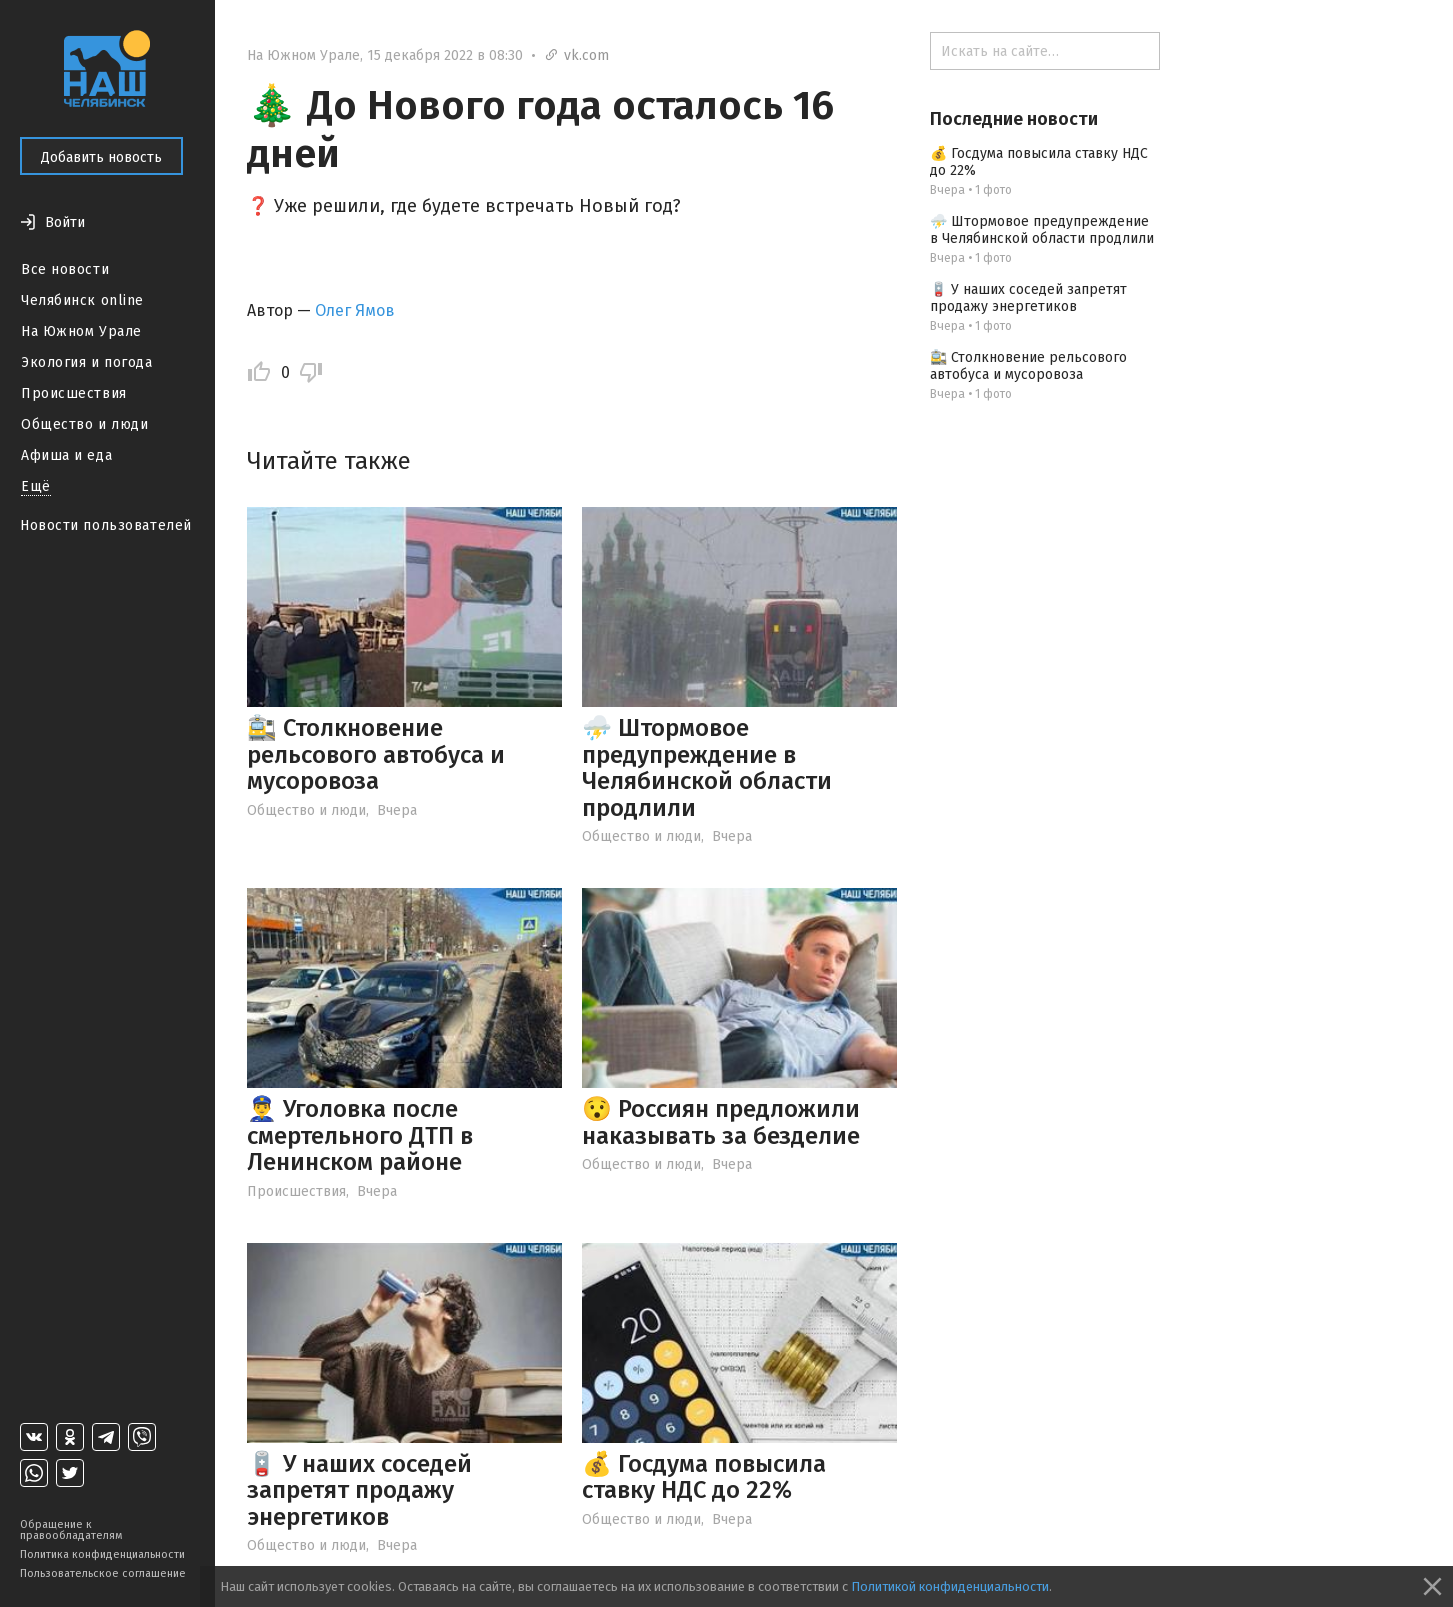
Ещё (36, 486)
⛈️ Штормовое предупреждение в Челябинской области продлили (707, 767)
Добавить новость (101, 157)
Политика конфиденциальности (102, 1554)
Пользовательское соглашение (103, 1573)
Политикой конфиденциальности (950, 1586)
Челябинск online (82, 300)
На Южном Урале (81, 331)
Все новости (65, 269)
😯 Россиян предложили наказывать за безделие (721, 1122)
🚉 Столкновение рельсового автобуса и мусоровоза (376, 754)
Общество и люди (84, 424)
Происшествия (74, 393)
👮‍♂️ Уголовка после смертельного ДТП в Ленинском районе (360, 1135)
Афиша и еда (66, 455)
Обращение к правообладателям (71, 1530)
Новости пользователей (106, 525)
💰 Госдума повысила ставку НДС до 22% (704, 1477)
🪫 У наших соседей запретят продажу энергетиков (359, 1490)
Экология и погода (87, 362)
